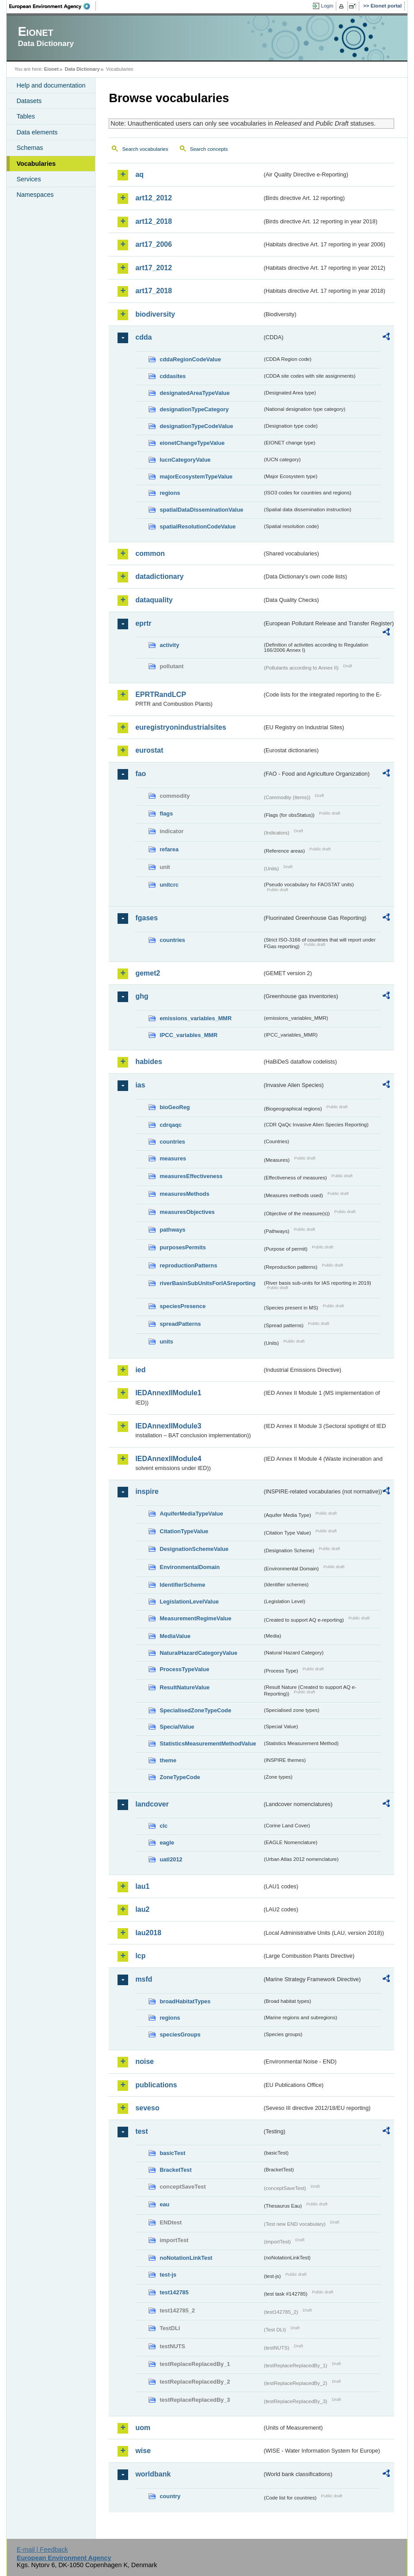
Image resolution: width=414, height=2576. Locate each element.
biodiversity (155, 314)
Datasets (29, 100)
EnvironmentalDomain (190, 1567)
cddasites (173, 376)
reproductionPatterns (188, 1265)
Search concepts (209, 149)
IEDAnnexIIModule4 (168, 1458)
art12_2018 (153, 221)
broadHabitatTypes (185, 2001)
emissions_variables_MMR (196, 1018)
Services (28, 179)
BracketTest (175, 2169)
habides (148, 1061)
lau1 (142, 1886)
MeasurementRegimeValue (195, 1618)
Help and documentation (50, 85)
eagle (167, 1842)
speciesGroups (180, 2034)
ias (140, 1085)
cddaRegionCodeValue (190, 359)
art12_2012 (153, 198)
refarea (169, 849)
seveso (147, 2108)
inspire (146, 1491)
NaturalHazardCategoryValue (198, 1653)
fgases (146, 918)
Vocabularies (36, 163)
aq (139, 174)
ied (140, 1370)
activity (169, 645)
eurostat (149, 750)
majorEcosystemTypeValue (196, 476)
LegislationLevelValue (189, 1601)
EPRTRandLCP (160, 694)
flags (166, 813)
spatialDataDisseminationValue (201, 509)
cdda (143, 337)
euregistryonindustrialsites (180, 727)
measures (173, 1158)
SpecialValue (177, 1726)
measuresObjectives (187, 1212)
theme (168, 1760)
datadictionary (159, 576)
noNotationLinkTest (186, 2257)
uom (142, 2427)
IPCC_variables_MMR (188, 1035)
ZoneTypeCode (180, 1777)
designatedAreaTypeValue (194, 393)
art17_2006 (153, 244)
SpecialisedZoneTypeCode (195, 1710)
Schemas (29, 147)
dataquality (153, 600)
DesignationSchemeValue (194, 1549)
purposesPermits (183, 1247)
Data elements (36, 132)
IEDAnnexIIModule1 (168, 1393)
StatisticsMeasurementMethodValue (208, 1743)
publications (156, 2085)
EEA (52, 6)
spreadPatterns (180, 1324)
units (166, 1341)
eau (164, 2204)
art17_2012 (153, 268)
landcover (152, 1804)
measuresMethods (184, 1193)
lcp (140, 1956)
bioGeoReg (175, 1107)
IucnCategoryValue (185, 459)
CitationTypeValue (184, 1531)
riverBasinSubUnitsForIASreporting (207, 1283)
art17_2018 (153, 291)
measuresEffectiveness (191, 1176)
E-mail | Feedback (42, 2549)
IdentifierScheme (182, 1584)
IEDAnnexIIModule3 (168, 1426)
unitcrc (169, 884)
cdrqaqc (171, 1124)
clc (163, 1825)
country (170, 2496)
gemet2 (147, 973)
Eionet (51, 69)
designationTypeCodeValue (196, 426)
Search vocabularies (145, 149)
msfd (143, 1979)
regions (170, 493)
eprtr (143, 623)
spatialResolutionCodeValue (197, 526)
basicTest (172, 2153)
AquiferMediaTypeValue (191, 1513)
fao (140, 773)
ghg (141, 996)
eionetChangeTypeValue (192, 443)
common (150, 553)
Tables (25, 116)
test (141, 2131)
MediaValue (175, 1636)
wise (143, 2450)
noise (144, 2061)
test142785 (174, 2292)
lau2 (142, 1909)
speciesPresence (182, 1306)
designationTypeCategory (194, 409)
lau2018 (148, 1933)
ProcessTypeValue (184, 1669)
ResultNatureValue (184, 1687)
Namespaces (34, 194)
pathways (172, 1229)
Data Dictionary (82, 69)
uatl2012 (171, 1859)
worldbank (153, 2474)
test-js (168, 2274)
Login (327, 5)
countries (172, 940)
